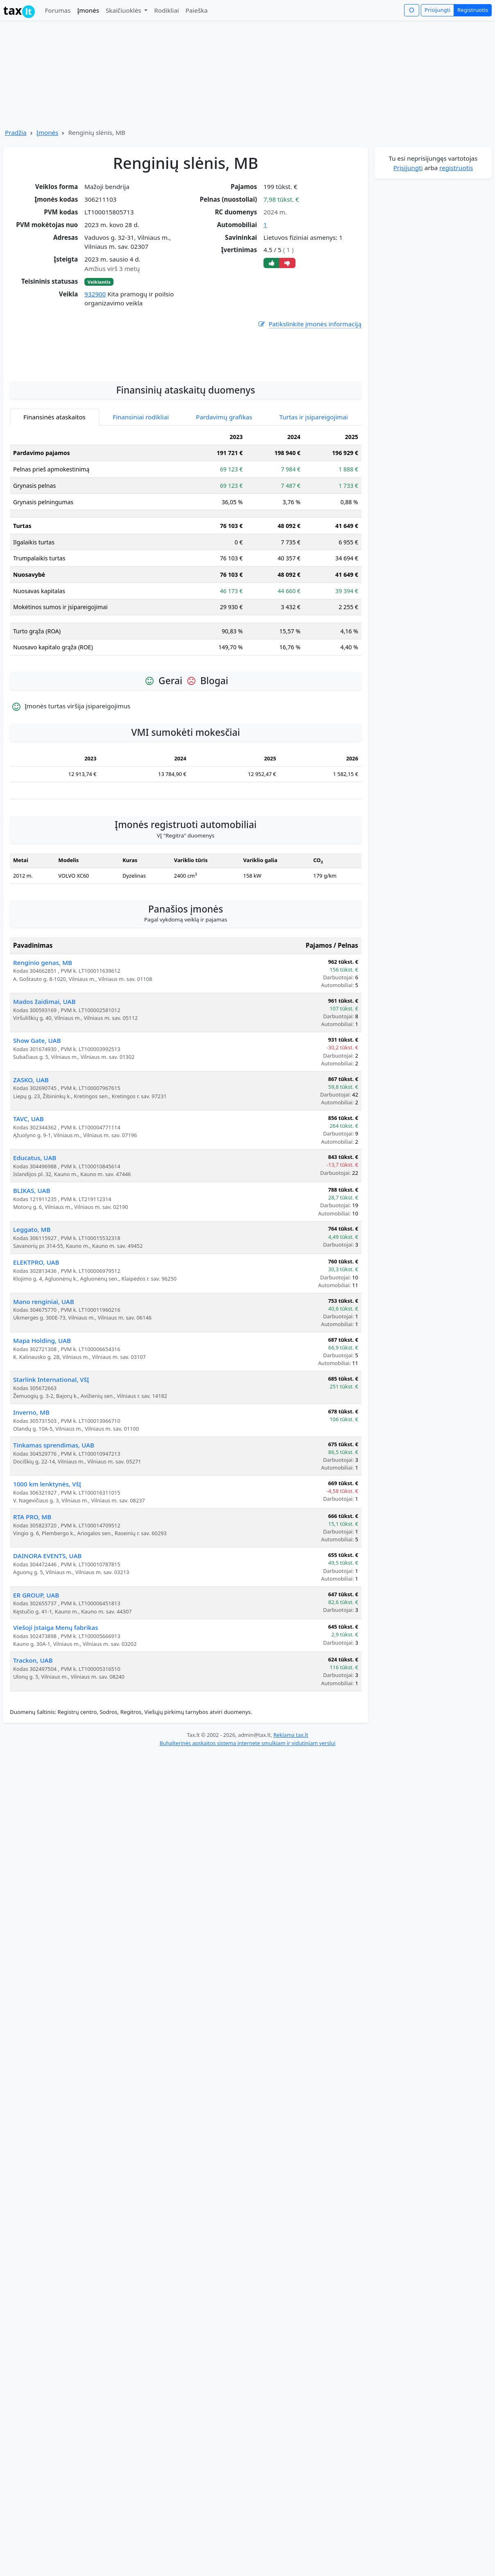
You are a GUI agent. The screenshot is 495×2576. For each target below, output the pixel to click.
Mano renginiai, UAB (43, 1375)
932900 (95, 294)
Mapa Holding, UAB (42, 1414)
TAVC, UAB (28, 1192)
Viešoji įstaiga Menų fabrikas (55, 1701)
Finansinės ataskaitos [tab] (54, 490)
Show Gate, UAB (37, 1114)
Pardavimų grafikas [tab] (224, 490)
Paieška (197, 10)
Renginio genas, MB (42, 1036)
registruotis (456, 168)
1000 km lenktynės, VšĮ (47, 1557)
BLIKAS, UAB (31, 1264)
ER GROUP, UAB (36, 1668)
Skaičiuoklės (124, 10)
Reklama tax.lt (290, 1808)
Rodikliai (166, 10)
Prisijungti (437, 10)
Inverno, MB (31, 1485)
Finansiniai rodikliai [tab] (141, 490)
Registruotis (472, 10)
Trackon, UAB (32, 1733)
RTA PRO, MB (32, 1590)
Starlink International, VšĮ (51, 1453)
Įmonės (88, 10)
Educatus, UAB (34, 1231)
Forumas (57, 10)
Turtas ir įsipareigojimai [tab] (313, 490)
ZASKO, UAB (31, 1153)
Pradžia (16, 132)
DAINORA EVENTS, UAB (47, 1629)
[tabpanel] (185, 618)
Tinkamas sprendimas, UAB (53, 1518)
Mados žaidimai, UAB (44, 1075)
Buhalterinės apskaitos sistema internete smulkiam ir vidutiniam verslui (247, 1816)
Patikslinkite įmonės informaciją (309, 324)
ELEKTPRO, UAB (36, 1335)
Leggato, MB (31, 1303)
